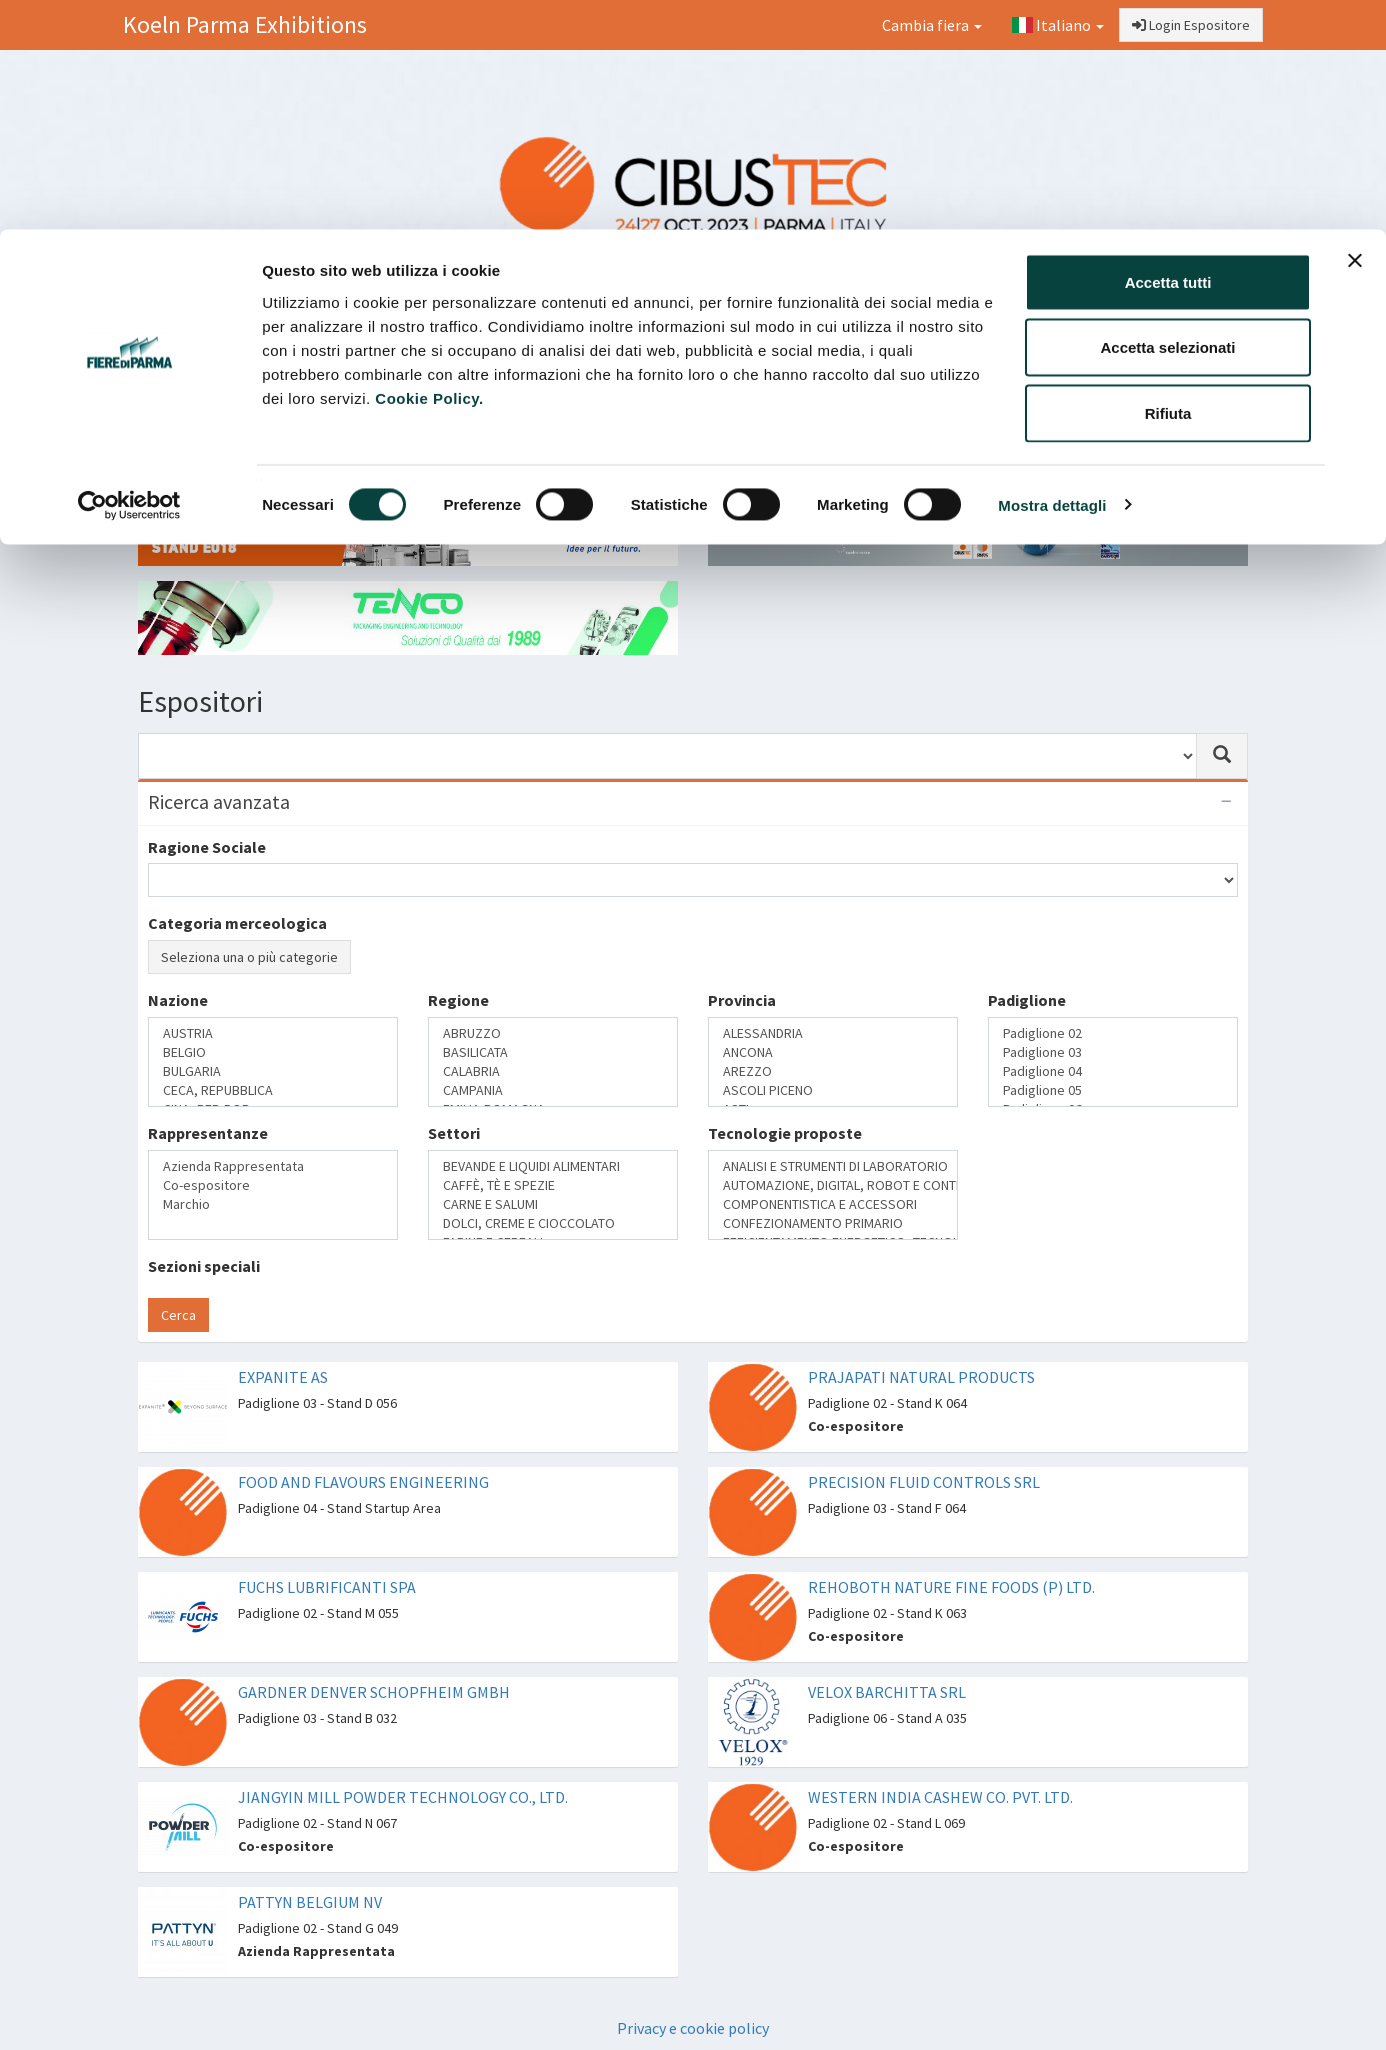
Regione (458, 1000)
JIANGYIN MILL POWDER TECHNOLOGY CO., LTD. (403, 1797)
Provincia (742, 1000)
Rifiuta (1168, 183)
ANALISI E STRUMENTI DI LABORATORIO (833, 1166)
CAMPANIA (553, 1090)
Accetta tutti (1168, 52)
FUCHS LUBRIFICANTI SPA (327, 1587)
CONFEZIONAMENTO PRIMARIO (833, 1223)
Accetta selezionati (1167, 118)
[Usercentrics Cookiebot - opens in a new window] (129, 276)
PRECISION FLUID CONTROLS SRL (924, 1482)
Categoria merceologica (237, 923)
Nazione (178, 1000)
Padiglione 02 (1113, 1033)
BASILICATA (553, 1052)
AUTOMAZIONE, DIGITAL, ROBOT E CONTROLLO (833, 1185)
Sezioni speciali (204, 1266)
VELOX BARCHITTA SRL (887, 1692)
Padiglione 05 (1113, 1090)
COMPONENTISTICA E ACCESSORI (833, 1204)
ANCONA (833, 1052)
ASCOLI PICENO (833, 1090)
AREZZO (833, 1071)
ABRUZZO (553, 1033)
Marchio (273, 1204)
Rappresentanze (208, 1133)
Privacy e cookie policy (693, 2028)
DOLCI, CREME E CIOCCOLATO (553, 1223)
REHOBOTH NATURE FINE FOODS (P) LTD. (951, 1587)
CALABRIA (553, 1071)
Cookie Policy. (429, 168)
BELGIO (273, 1052)
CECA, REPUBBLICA (273, 1090)
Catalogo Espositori (1040, 356)
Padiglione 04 (1113, 1071)
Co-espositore (273, 1185)
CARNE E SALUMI (553, 1204)
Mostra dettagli (1052, 275)
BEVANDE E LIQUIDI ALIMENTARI (553, 1166)
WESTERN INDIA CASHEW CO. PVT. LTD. (940, 1797)
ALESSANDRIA (833, 1033)
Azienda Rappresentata (273, 1166)
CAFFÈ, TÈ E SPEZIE (553, 1185)
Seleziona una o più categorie (249, 957)
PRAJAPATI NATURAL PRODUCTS (921, 1377)
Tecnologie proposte (785, 1133)
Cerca (178, 1315)
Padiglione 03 (1113, 1052)
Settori (454, 1133)
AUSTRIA (273, 1033)
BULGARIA (273, 1071)
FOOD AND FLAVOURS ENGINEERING (363, 1482)
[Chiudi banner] (1355, 31)
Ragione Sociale (207, 847)
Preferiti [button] (1185, 356)
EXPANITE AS (283, 1377)
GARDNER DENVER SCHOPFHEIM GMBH (374, 1692)
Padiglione (1027, 1000)
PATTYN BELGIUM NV (310, 1902)
